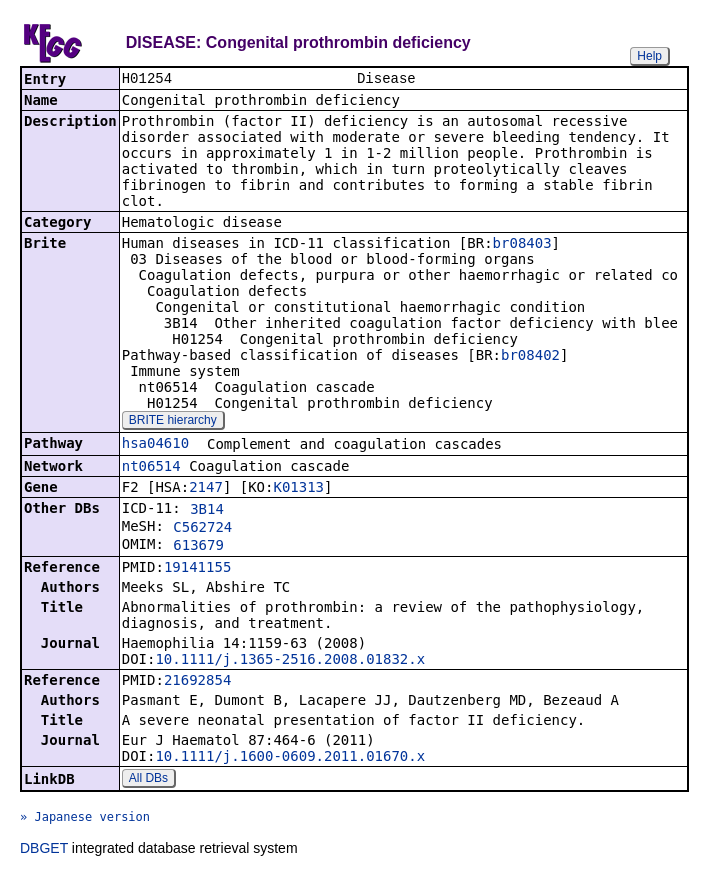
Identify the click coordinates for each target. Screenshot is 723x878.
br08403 (522, 245)
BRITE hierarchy (173, 422)
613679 (198, 547)
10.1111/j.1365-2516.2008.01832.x (290, 661)
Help (649, 56)
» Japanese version (85, 819)
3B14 (207, 511)
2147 (206, 489)
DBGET (44, 850)
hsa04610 (155, 445)
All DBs (148, 780)
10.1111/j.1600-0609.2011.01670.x (290, 758)
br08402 (530, 357)
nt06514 (151, 468)
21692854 (197, 682)
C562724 (202, 529)
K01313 (298, 489)
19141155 (197, 569)
